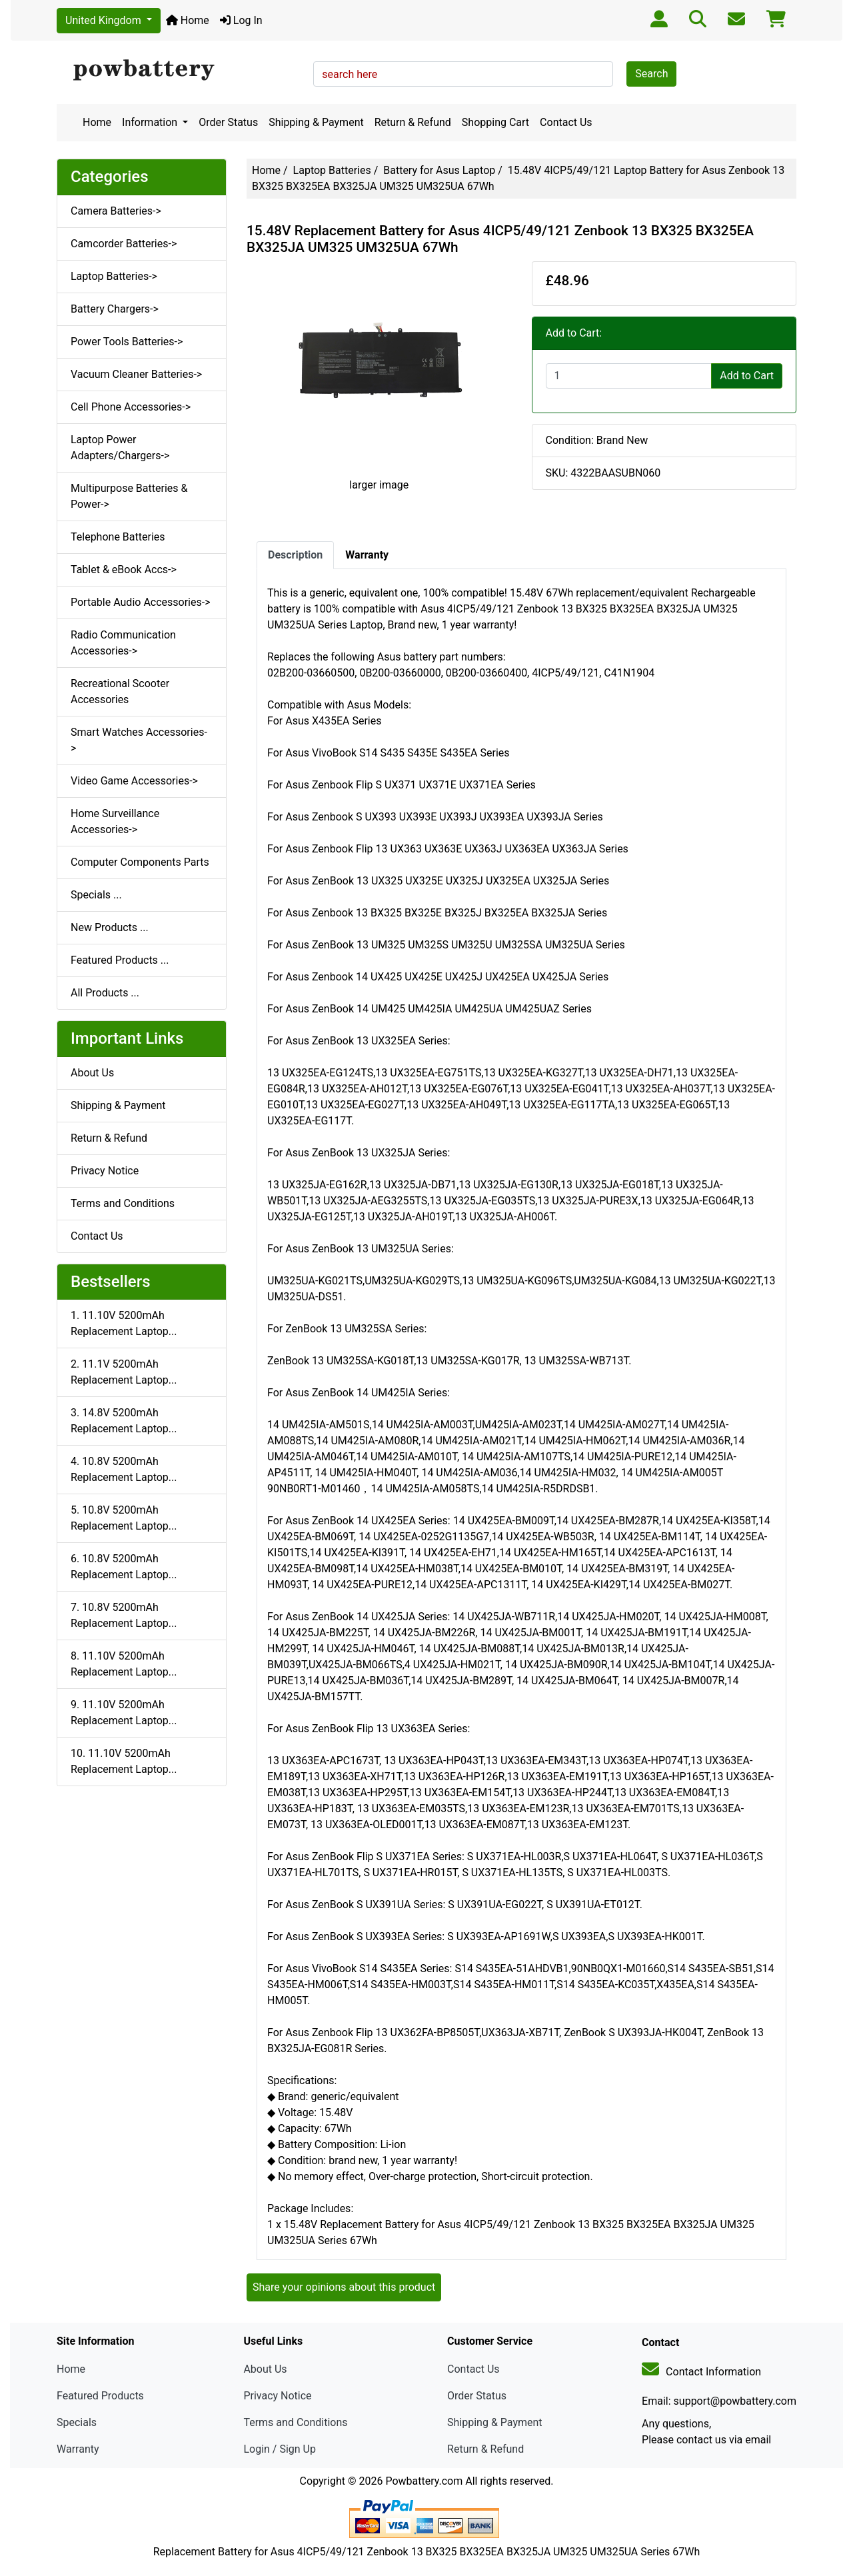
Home (187, 20)
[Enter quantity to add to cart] (629, 376)
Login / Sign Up (279, 2449)
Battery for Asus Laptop (439, 170)
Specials (77, 2422)
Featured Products (100, 2395)
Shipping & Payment (316, 122)
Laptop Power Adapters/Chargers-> (120, 447)
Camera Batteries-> (116, 211)
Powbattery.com (423, 2481)
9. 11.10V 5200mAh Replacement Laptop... (124, 1712)
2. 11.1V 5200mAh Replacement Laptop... (124, 1372)
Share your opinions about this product (344, 2287)
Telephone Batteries (118, 537)
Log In (241, 20)
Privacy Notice (105, 1170)
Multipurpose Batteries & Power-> (129, 496)
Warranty (78, 2449)
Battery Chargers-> (115, 309)
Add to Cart (747, 375)
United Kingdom (104, 20)
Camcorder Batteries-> (124, 243)
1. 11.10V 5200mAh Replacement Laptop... (124, 1323)
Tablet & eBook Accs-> (124, 569)
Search (651, 73)
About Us (92, 1072)
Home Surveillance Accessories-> (115, 821)
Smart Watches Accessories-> (139, 740)
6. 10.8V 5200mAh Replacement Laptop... (124, 1566)
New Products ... (110, 927)
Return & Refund (413, 122)
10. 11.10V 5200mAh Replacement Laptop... (124, 1761)
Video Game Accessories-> (134, 780)
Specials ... (96, 894)
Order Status (228, 122)
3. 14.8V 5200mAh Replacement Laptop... (124, 1420)
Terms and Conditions (123, 1203)
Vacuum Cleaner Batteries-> (136, 374)
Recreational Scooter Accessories (120, 691)
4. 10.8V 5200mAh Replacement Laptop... (124, 1469)
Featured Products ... (120, 960)
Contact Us (566, 122)
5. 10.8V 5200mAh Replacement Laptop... (124, 1518)
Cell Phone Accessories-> (131, 407)
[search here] (463, 74)
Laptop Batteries (332, 170)
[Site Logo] (180, 70)
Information (151, 122)
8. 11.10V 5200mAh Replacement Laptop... (124, 1664)
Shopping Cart (495, 122)
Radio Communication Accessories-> (123, 643)
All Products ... (105, 992)
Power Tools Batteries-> (127, 341)
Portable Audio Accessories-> (141, 602)
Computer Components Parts (140, 862)
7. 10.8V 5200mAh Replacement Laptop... (124, 1615)
